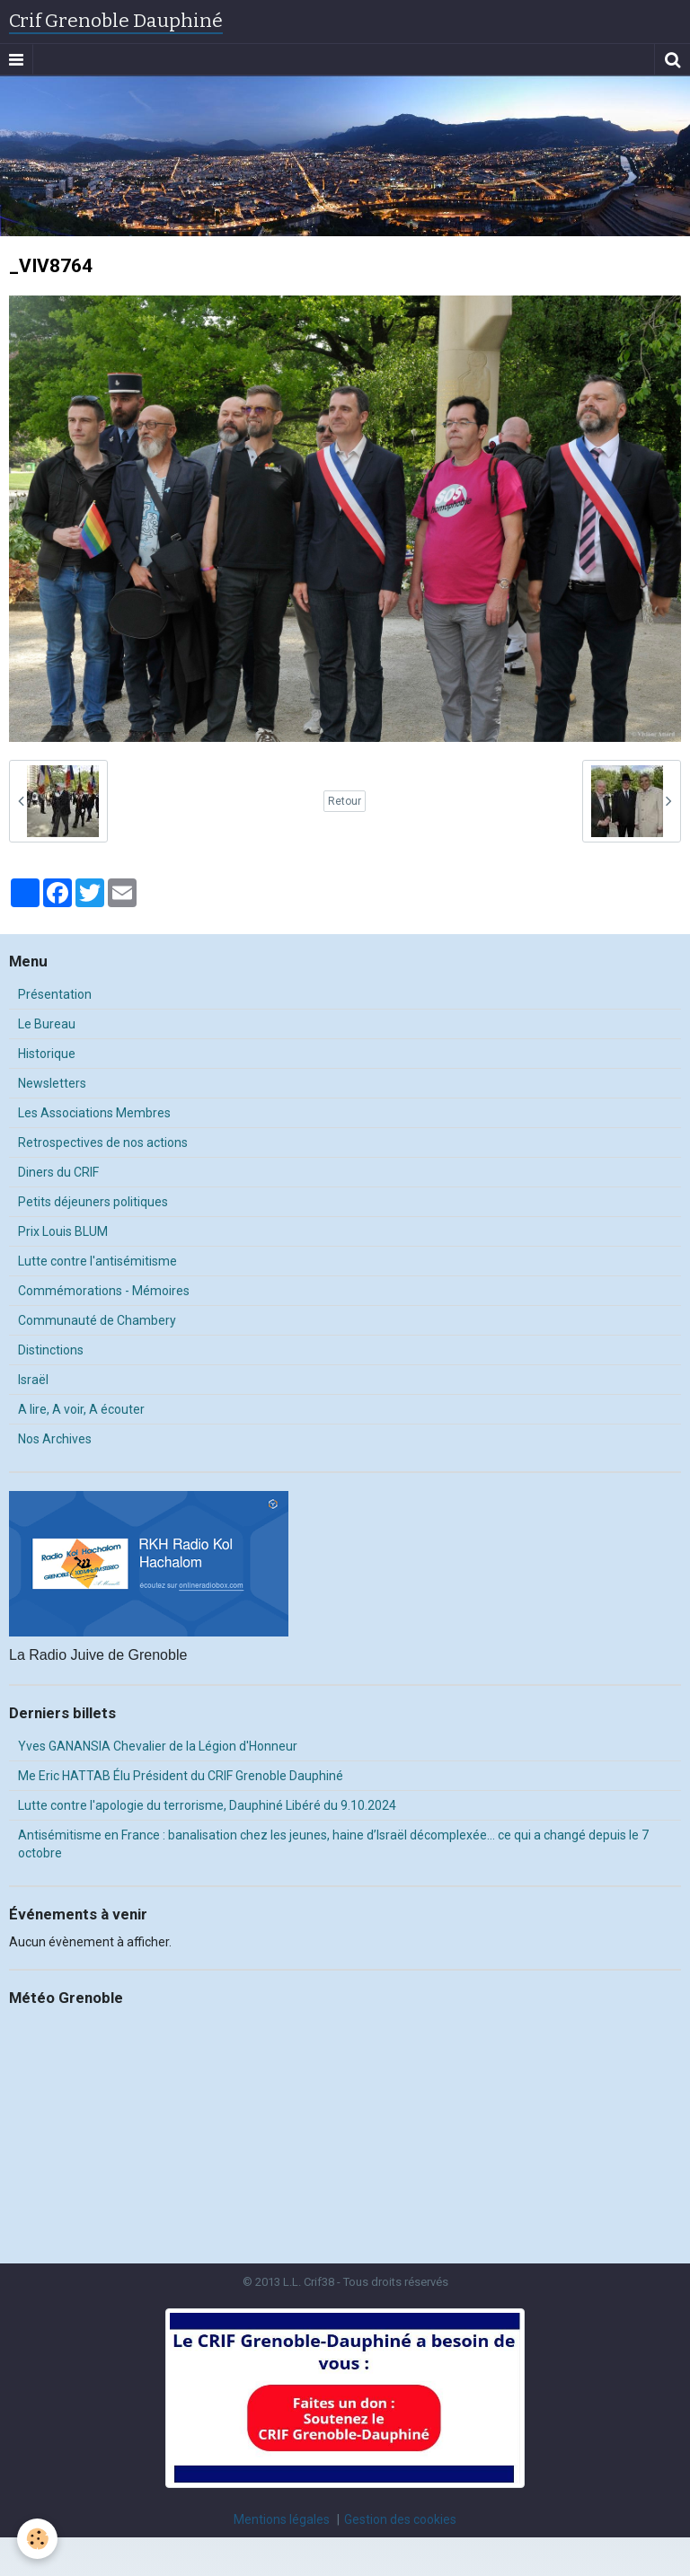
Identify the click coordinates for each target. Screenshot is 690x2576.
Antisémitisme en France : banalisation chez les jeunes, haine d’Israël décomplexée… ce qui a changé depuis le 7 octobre (333, 1844)
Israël (33, 1379)
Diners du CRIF (58, 1172)
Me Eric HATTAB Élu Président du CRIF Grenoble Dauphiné (180, 1776)
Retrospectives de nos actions (103, 1142)
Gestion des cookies (400, 2519)
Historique (46, 1053)
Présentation (55, 994)
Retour (344, 801)
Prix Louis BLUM (63, 1231)
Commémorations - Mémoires (104, 1291)
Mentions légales (282, 2519)
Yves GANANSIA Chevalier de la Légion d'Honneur (157, 1746)
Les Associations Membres (94, 1113)
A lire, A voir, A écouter (81, 1409)
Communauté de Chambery (97, 1320)
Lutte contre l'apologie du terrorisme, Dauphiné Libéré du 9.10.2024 (207, 1805)
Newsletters (52, 1083)
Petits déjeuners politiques (93, 1202)
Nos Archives (55, 1439)
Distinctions (51, 1350)
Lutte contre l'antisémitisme (97, 1261)
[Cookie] (38, 2539)
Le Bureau (46, 1024)
